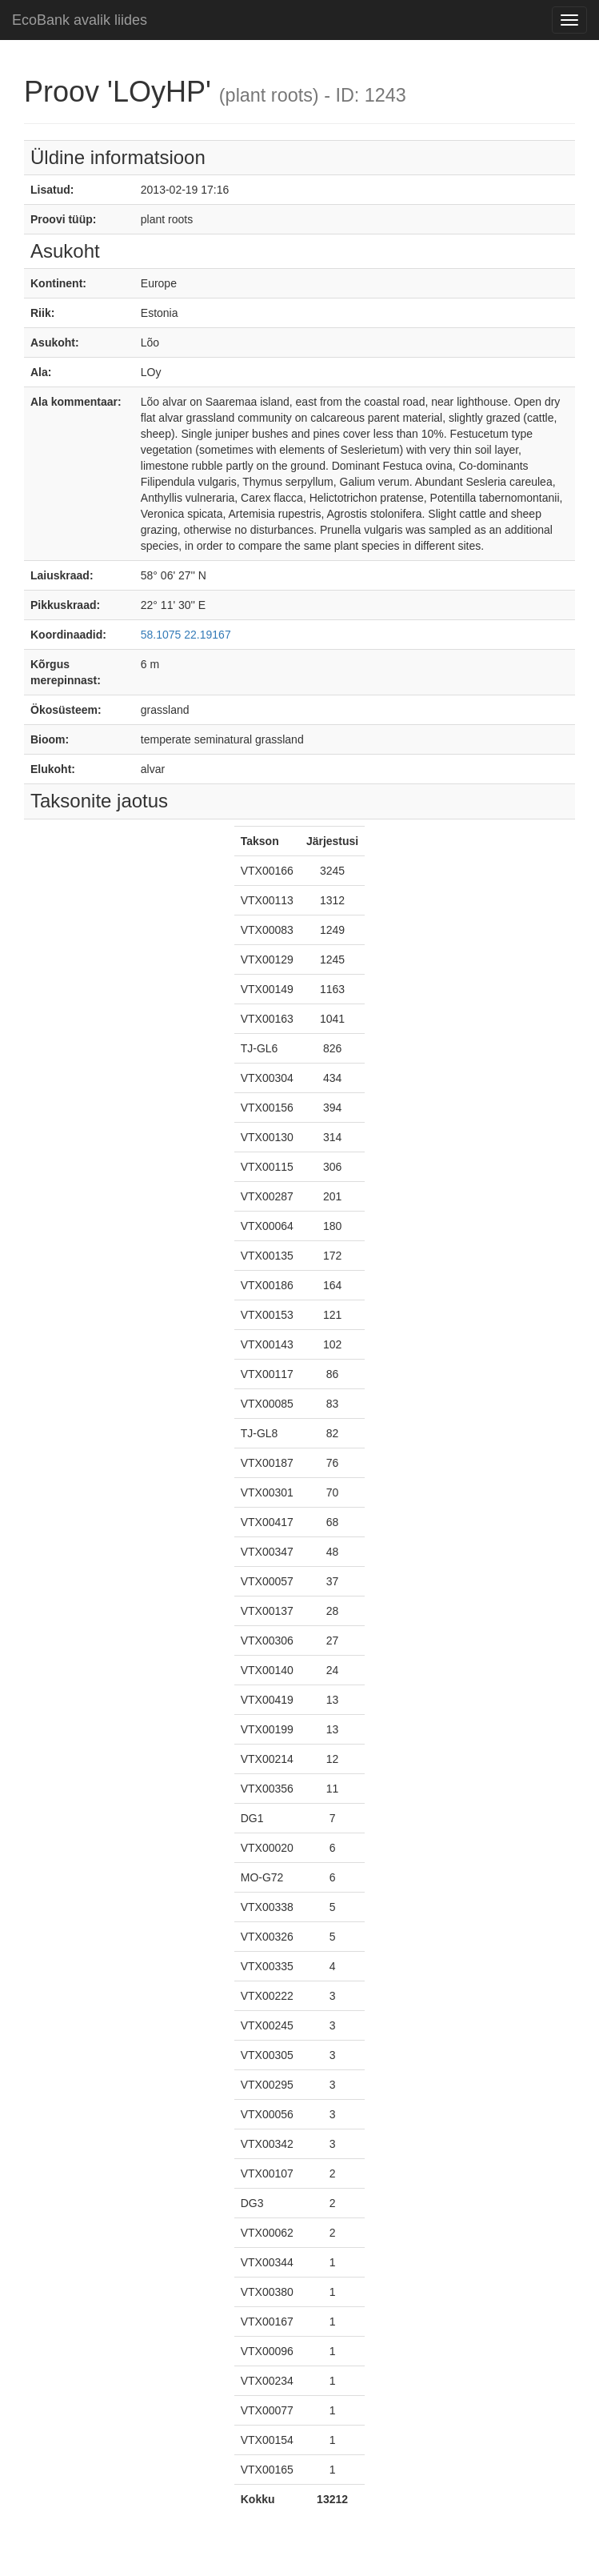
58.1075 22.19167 (186, 634)
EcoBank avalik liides (79, 20)
